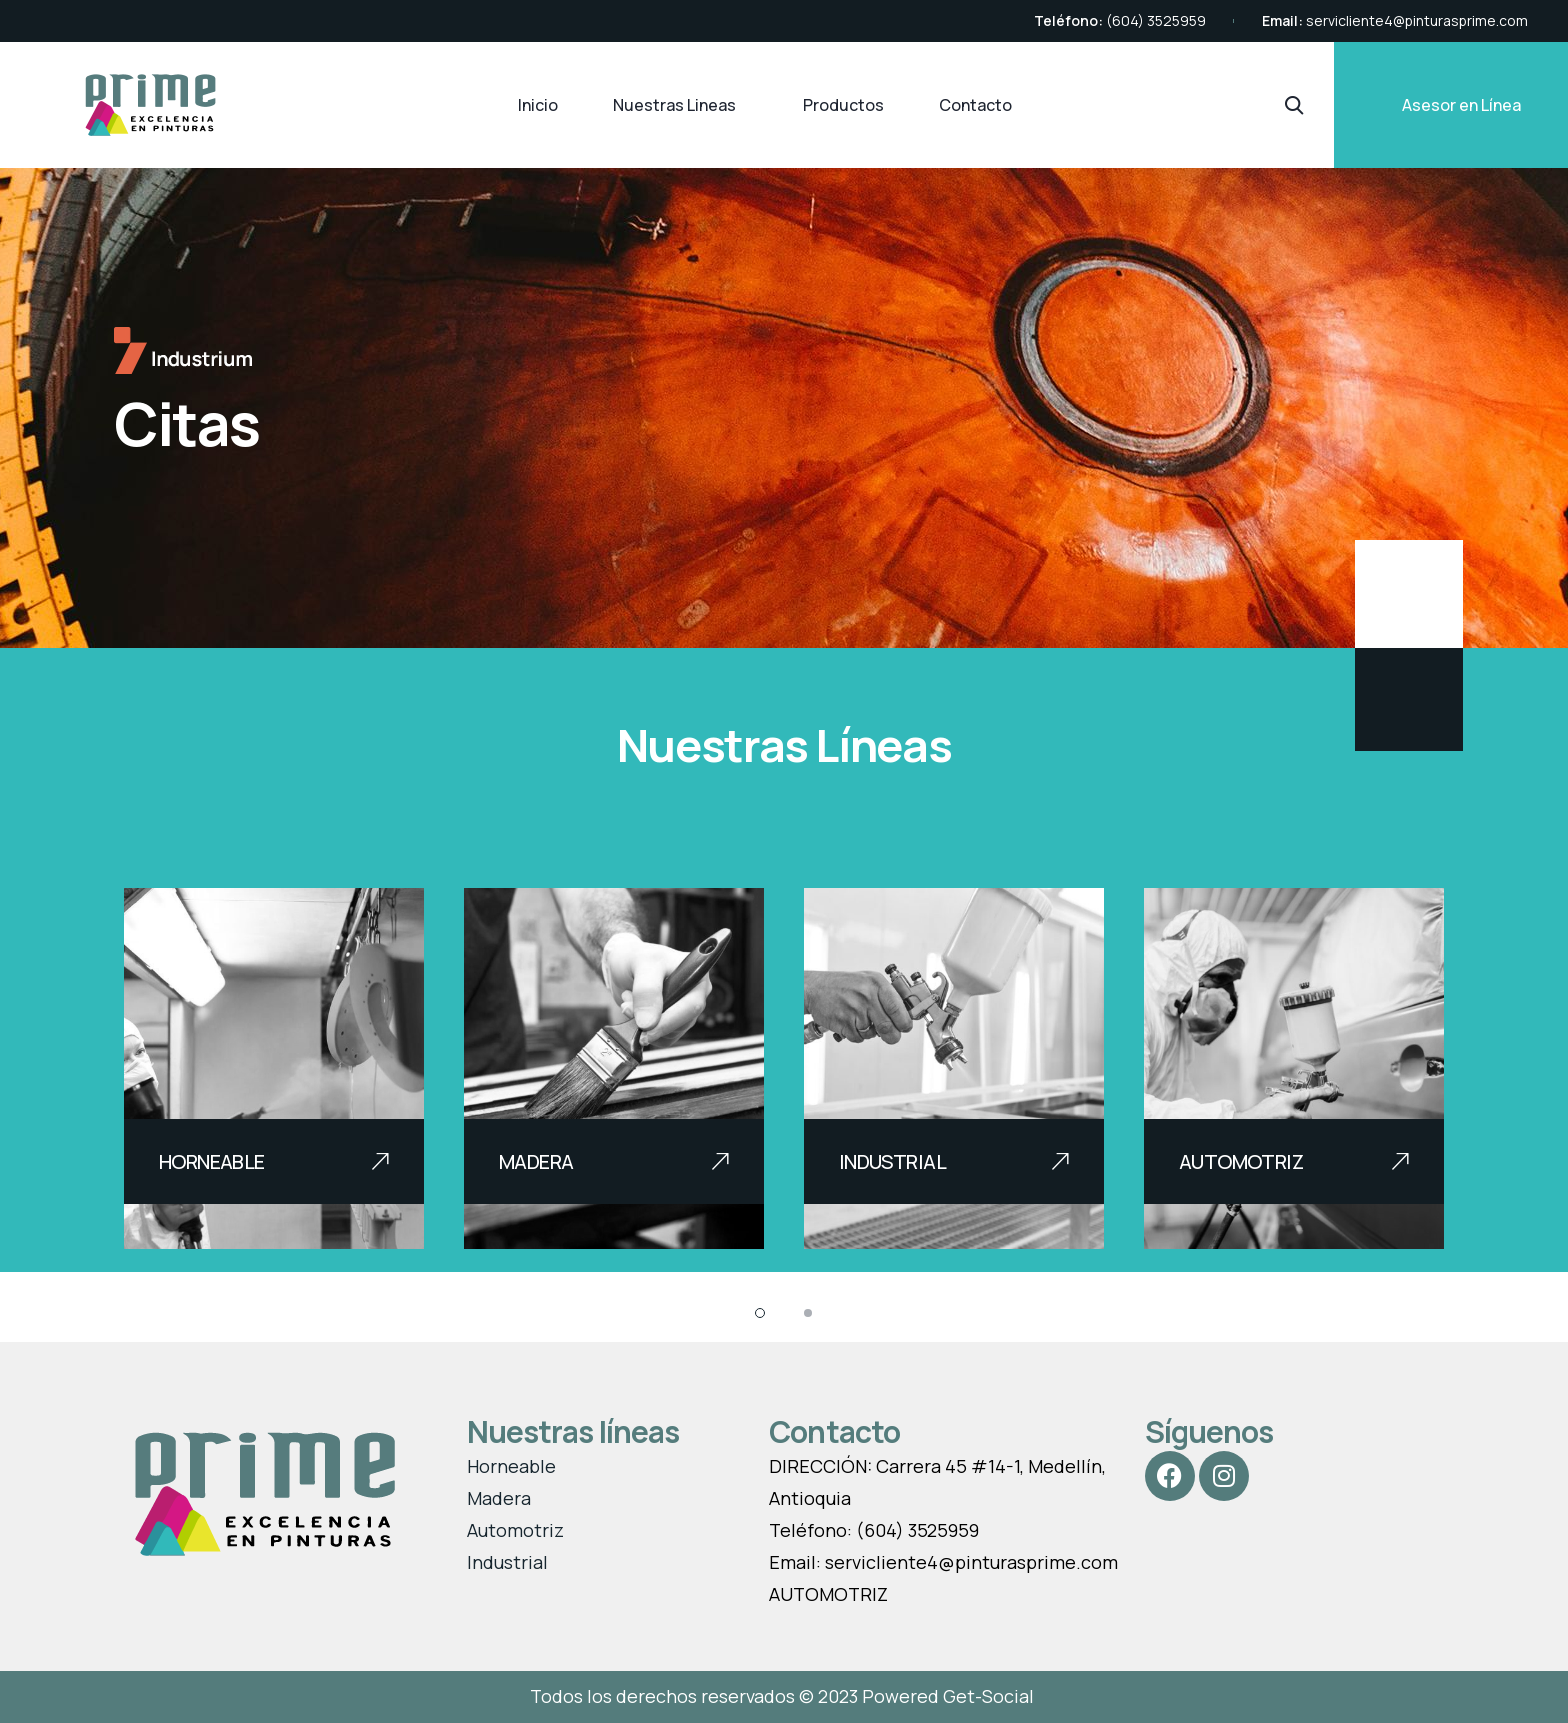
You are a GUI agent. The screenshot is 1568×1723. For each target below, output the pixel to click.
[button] (760, 1313)
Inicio (538, 105)
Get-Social (990, 1696)
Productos (843, 105)
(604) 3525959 (1156, 20)
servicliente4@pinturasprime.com (1417, 20)
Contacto (975, 105)
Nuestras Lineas (674, 105)
